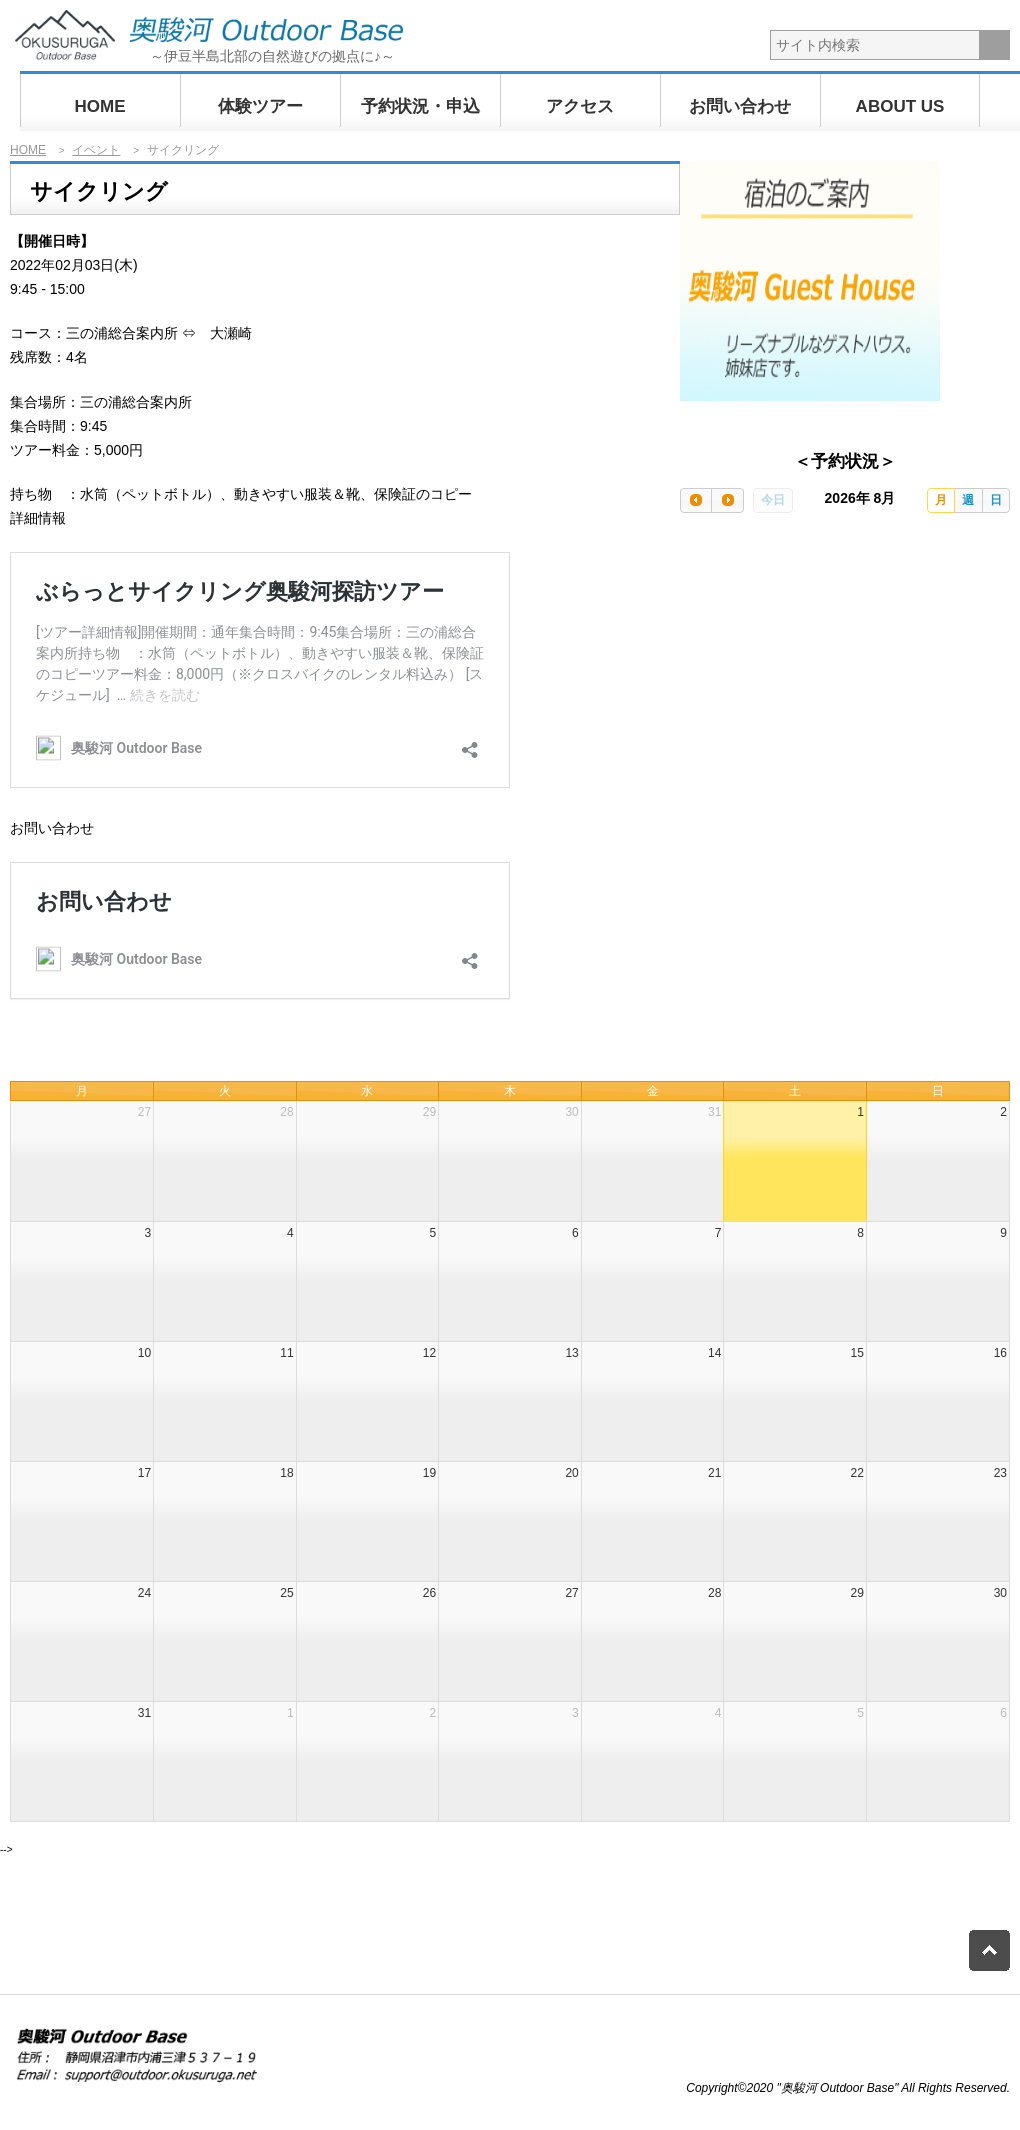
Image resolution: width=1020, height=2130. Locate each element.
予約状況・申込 (420, 106)
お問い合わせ (740, 106)
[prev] (696, 500)
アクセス (580, 106)
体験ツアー (260, 106)
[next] (727, 500)
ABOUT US (900, 106)
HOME (100, 106)
